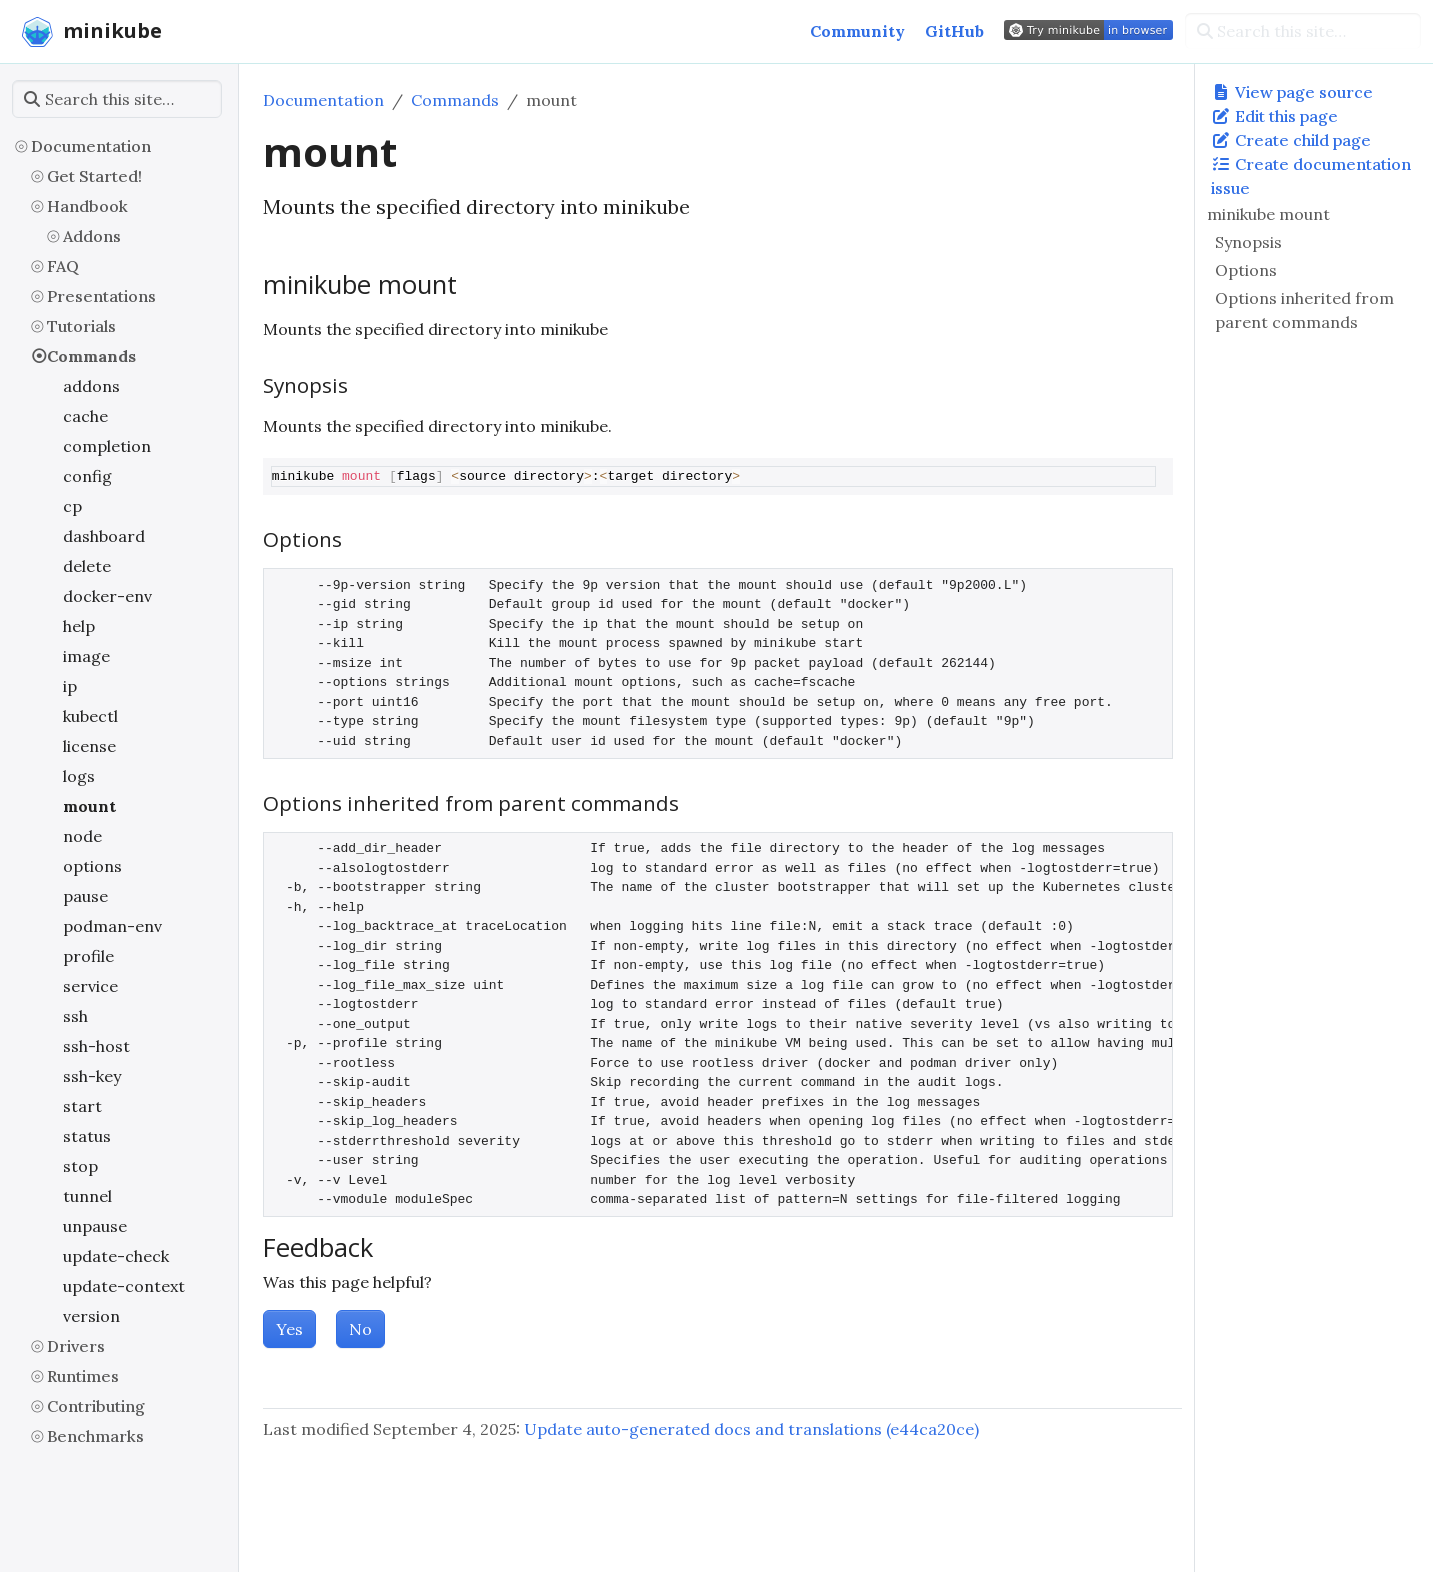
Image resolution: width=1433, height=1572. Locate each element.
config (87, 476)
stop (80, 1166)
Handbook (87, 206)
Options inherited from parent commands (1304, 310)
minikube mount (1268, 214)
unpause (95, 1226)
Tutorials (81, 326)
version (91, 1316)
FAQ (63, 266)
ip (70, 686)
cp (72, 506)
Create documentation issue (1311, 176)
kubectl (90, 716)
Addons (92, 236)
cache (85, 416)
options (92, 866)
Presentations (101, 296)
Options (1246, 270)
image (86, 656)
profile (88, 956)
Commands (91, 356)
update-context (124, 1286)
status (87, 1136)
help (79, 626)
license (89, 746)
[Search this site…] (1303, 31)
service (90, 986)
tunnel (87, 1196)
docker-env (107, 596)
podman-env (112, 926)
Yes (289, 1329)
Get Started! (94, 176)
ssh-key (92, 1076)
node (82, 836)
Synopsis (1248, 242)
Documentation (91, 146)
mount (89, 806)
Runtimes (83, 1376)
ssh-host (96, 1046)
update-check (116, 1256)
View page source (1292, 92)
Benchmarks (95, 1436)
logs (79, 776)
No (360, 1329)
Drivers (76, 1346)
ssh (75, 1016)
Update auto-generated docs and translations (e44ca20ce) (751, 1429)
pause (85, 896)
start (82, 1106)
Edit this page (1274, 116)
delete (87, 566)
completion (107, 446)
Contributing (96, 1406)
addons (91, 386)
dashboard (104, 536)
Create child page (1291, 140)
